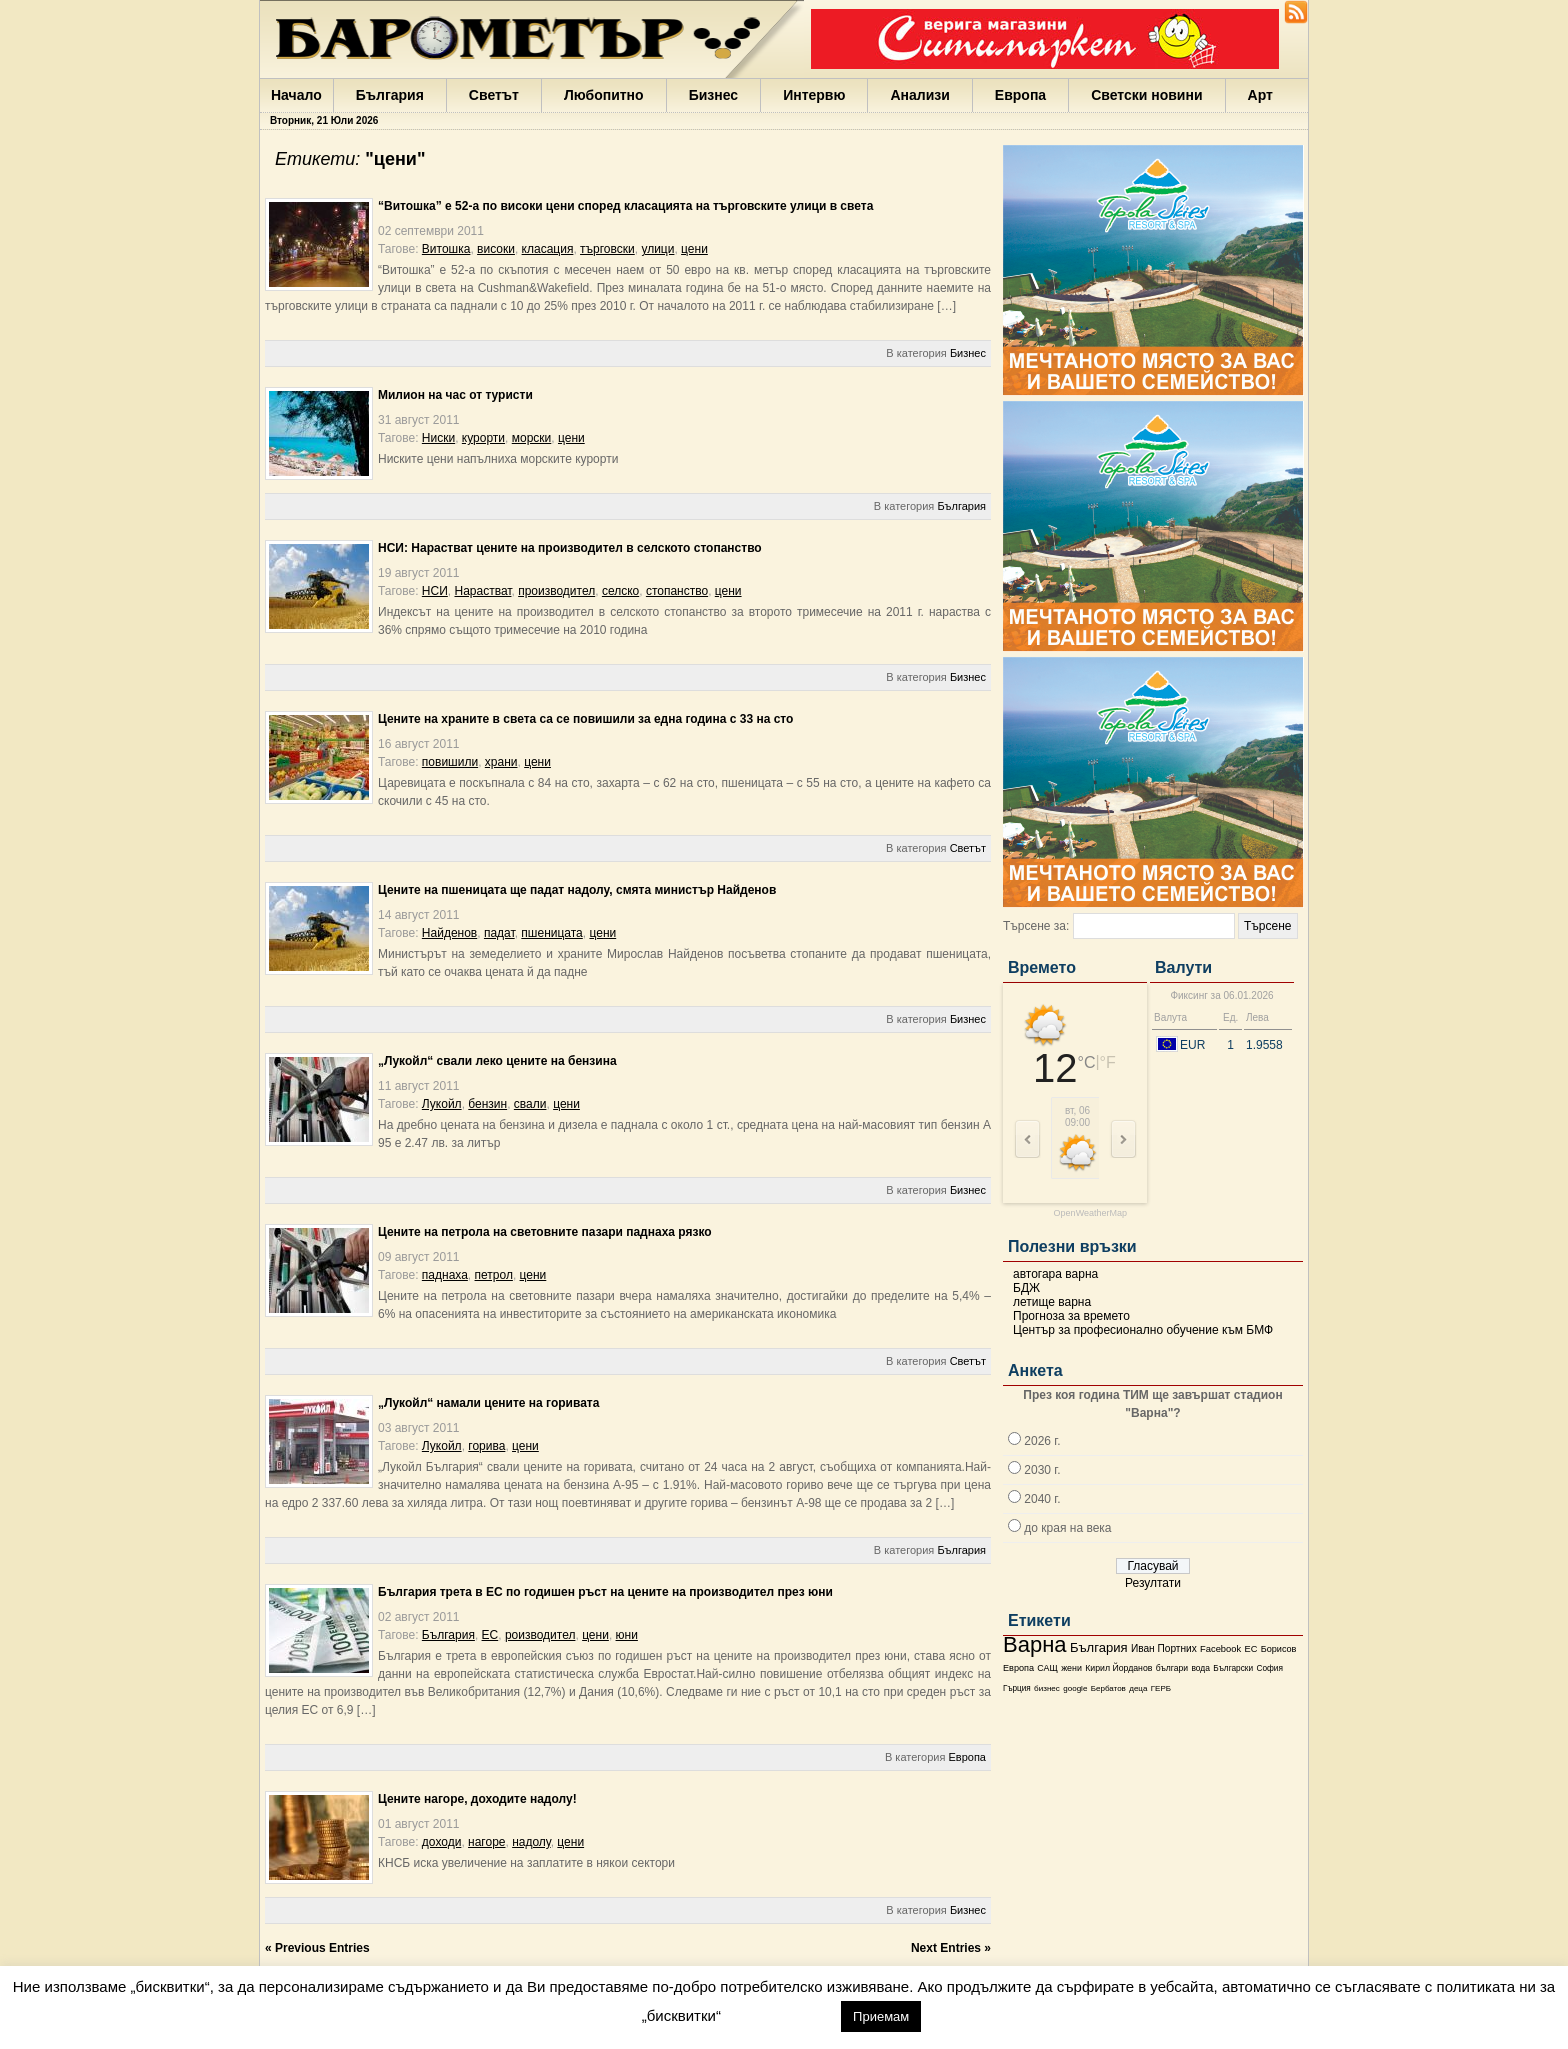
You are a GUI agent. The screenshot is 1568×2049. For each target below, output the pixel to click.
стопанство (677, 591)
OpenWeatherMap (1090, 1213)
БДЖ (1026, 1288)
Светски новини (1146, 95)
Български (1233, 1668)
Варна (1035, 1644)
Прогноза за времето (1071, 1316)
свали (530, 1104)
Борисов (1279, 1649)
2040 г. (1042, 1499)
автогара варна (1055, 1274)
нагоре (486, 1842)
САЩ (1047, 1668)
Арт (1260, 95)
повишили (450, 762)
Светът (494, 95)
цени (694, 249)
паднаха (445, 1275)
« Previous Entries (317, 1948)
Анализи (919, 95)
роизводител (540, 1635)
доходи (442, 1842)
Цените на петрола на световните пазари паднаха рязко (545, 1232)
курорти (483, 438)
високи (496, 249)
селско (620, 591)
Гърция (1017, 1688)
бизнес (1047, 1688)
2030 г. (1042, 1470)
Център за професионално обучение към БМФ (1143, 1330)
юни (627, 1635)
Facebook (1220, 1649)
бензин (487, 1104)
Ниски (438, 438)
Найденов (449, 933)
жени (1071, 1668)
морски (532, 438)
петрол (494, 1275)
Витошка (446, 249)
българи (1172, 1668)
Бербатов (1108, 1688)
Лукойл (442, 1104)
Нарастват (482, 591)
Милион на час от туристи (455, 395)
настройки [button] (780, 2015)
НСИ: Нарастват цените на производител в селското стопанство (570, 548)
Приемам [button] (881, 2016)
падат (499, 933)
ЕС (1250, 1649)
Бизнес (713, 95)
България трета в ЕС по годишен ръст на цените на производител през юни (605, 1592)
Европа (1020, 95)
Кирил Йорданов (1118, 1668)
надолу (531, 1842)
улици (657, 249)
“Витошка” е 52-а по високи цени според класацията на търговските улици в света (625, 206)
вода (1200, 1668)
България (390, 95)
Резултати (1153, 1583)
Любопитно (604, 95)
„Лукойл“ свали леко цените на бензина (497, 1061)
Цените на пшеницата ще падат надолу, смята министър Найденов (577, 890)
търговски (607, 249)
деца (1138, 1688)
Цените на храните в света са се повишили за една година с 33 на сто (585, 719)
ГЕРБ (1161, 1688)
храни (501, 762)
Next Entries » (951, 1948)
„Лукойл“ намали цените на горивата (488, 1403)
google (1075, 1688)
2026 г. (1042, 1441)
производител (556, 591)
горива (486, 1446)
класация (548, 249)
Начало (296, 95)
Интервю (814, 95)
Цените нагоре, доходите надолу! (477, 1799)
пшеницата (551, 933)
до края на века (1067, 1528)
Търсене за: (1036, 926)
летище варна (1052, 1302)
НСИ (435, 591)
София (1269, 1668)
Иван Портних (1164, 1648)
